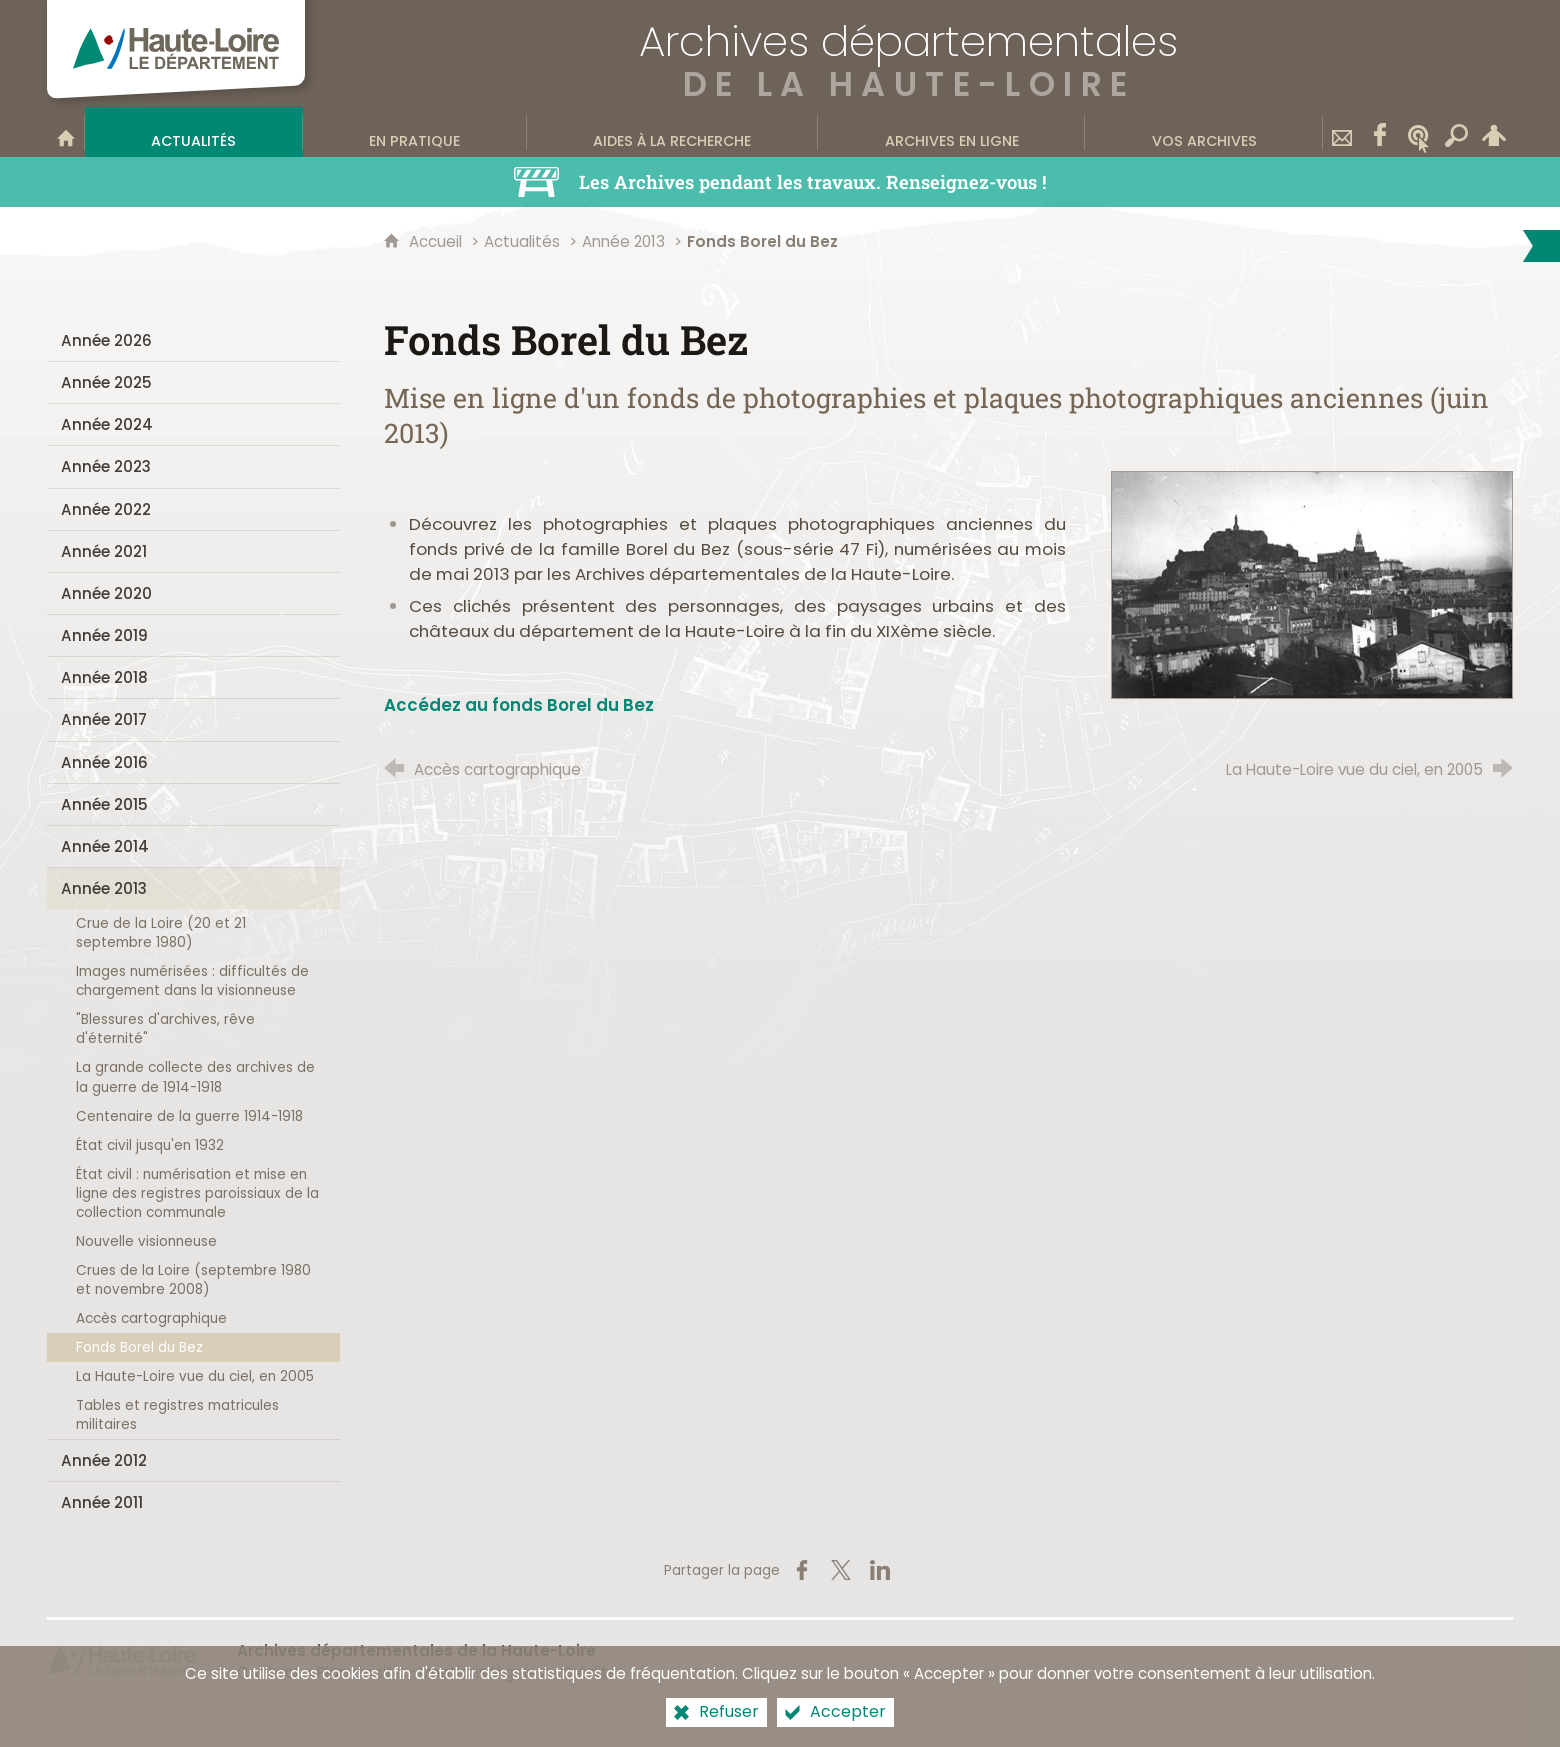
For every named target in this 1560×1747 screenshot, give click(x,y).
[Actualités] (194, 132)
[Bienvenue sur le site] (66, 132)
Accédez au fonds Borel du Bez (519, 705)
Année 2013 (623, 241)
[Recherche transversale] (1456, 132)
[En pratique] (415, 132)
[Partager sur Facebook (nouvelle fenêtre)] (802, 1570)
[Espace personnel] (1494, 132)
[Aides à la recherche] (672, 132)
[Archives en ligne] (951, 132)
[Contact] (1342, 132)
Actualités (522, 241)
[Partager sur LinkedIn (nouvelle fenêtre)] (880, 1570)
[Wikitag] (1418, 132)
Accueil (437, 241)
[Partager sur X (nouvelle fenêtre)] (841, 1570)
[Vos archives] (1204, 132)
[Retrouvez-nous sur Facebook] (1380, 132)
